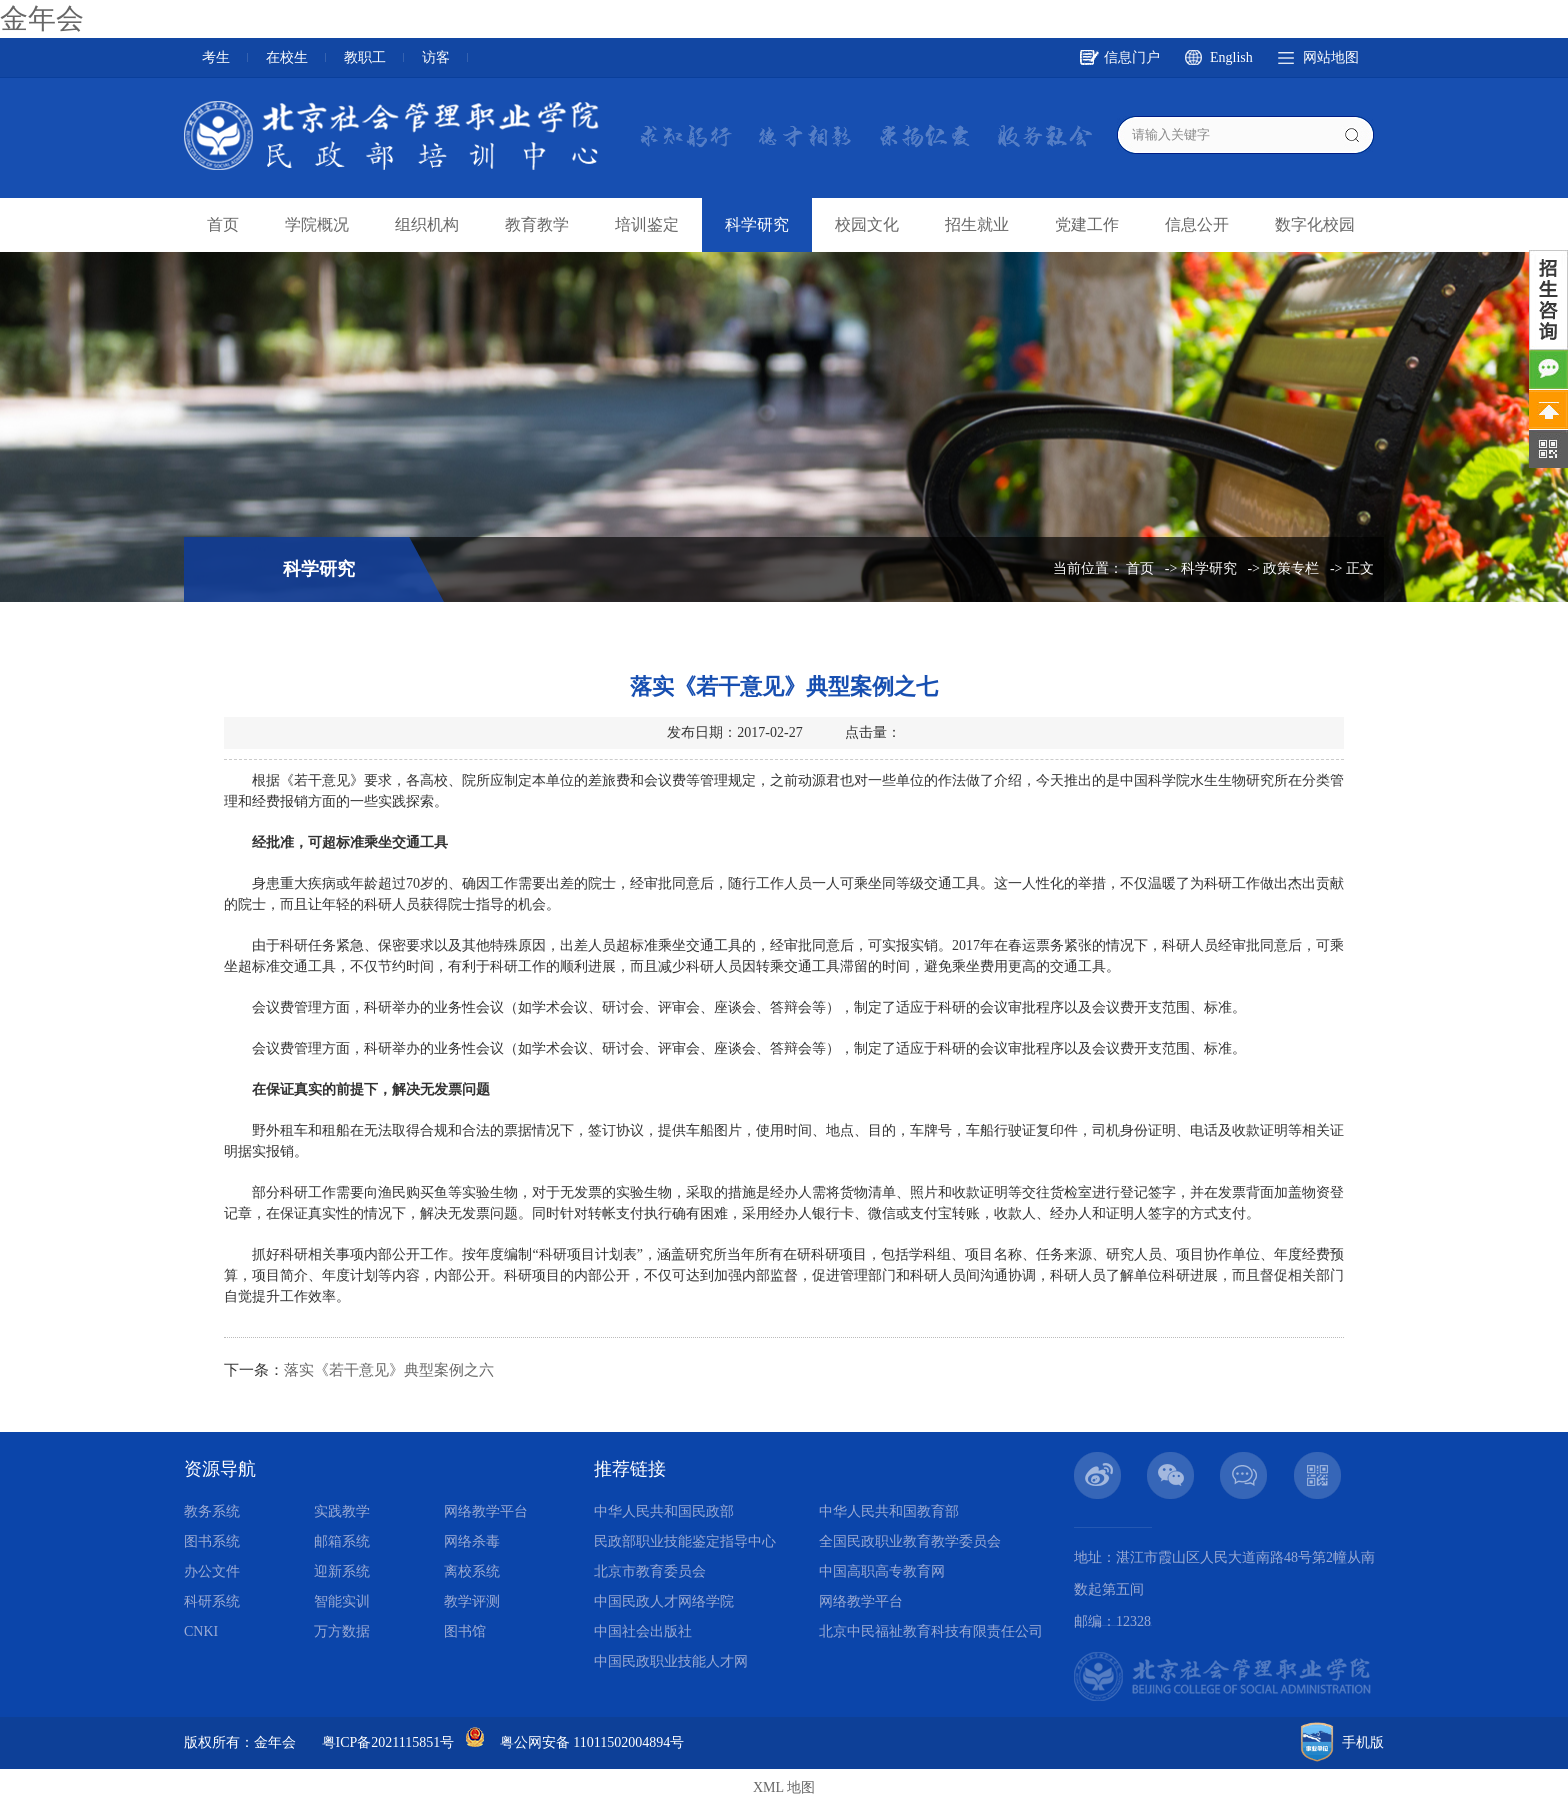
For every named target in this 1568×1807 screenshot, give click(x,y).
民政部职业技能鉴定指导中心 (685, 1541)
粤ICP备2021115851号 (388, 1742)
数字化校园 (1315, 224)
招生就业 (977, 224)
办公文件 (212, 1571)
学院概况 (317, 224)
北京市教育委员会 (650, 1571)
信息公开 (1197, 224)
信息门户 (1132, 57)
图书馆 (465, 1631)
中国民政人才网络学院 (664, 1601)
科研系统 (212, 1601)
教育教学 (537, 224)
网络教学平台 (486, 1511)
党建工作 (1087, 224)
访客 (436, 57)
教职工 (365, 57)
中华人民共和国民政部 (664, 1511)
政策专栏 (1291, 568)
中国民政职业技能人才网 (671, 1661)
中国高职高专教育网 (882, 1571)
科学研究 (757, 224)
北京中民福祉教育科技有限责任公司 (931, 1631)
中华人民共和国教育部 (889, 1511)
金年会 (42, 18)
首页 (223, 224)
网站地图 (1331, 57)
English (1231, 57)
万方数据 (342, 1631)
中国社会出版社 (643, 1631)
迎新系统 (342, 1571)
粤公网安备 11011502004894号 (592, 1742)
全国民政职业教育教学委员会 (910, 1541)
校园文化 (867, 224)
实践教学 (342, 1511)
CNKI (201, 1631)
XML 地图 (784, 1787)
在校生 (287, 57)
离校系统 (472, 1571)
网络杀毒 (472, 1541)
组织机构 (427, 224)
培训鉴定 (647, 224)
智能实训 (342, 1601)
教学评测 (472, 1601)
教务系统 (212, 1511)
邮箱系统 (342, 1541)
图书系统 (212, 1541)
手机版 (1363, 1742)
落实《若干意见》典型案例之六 (389, 1370)
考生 (216, 57)
